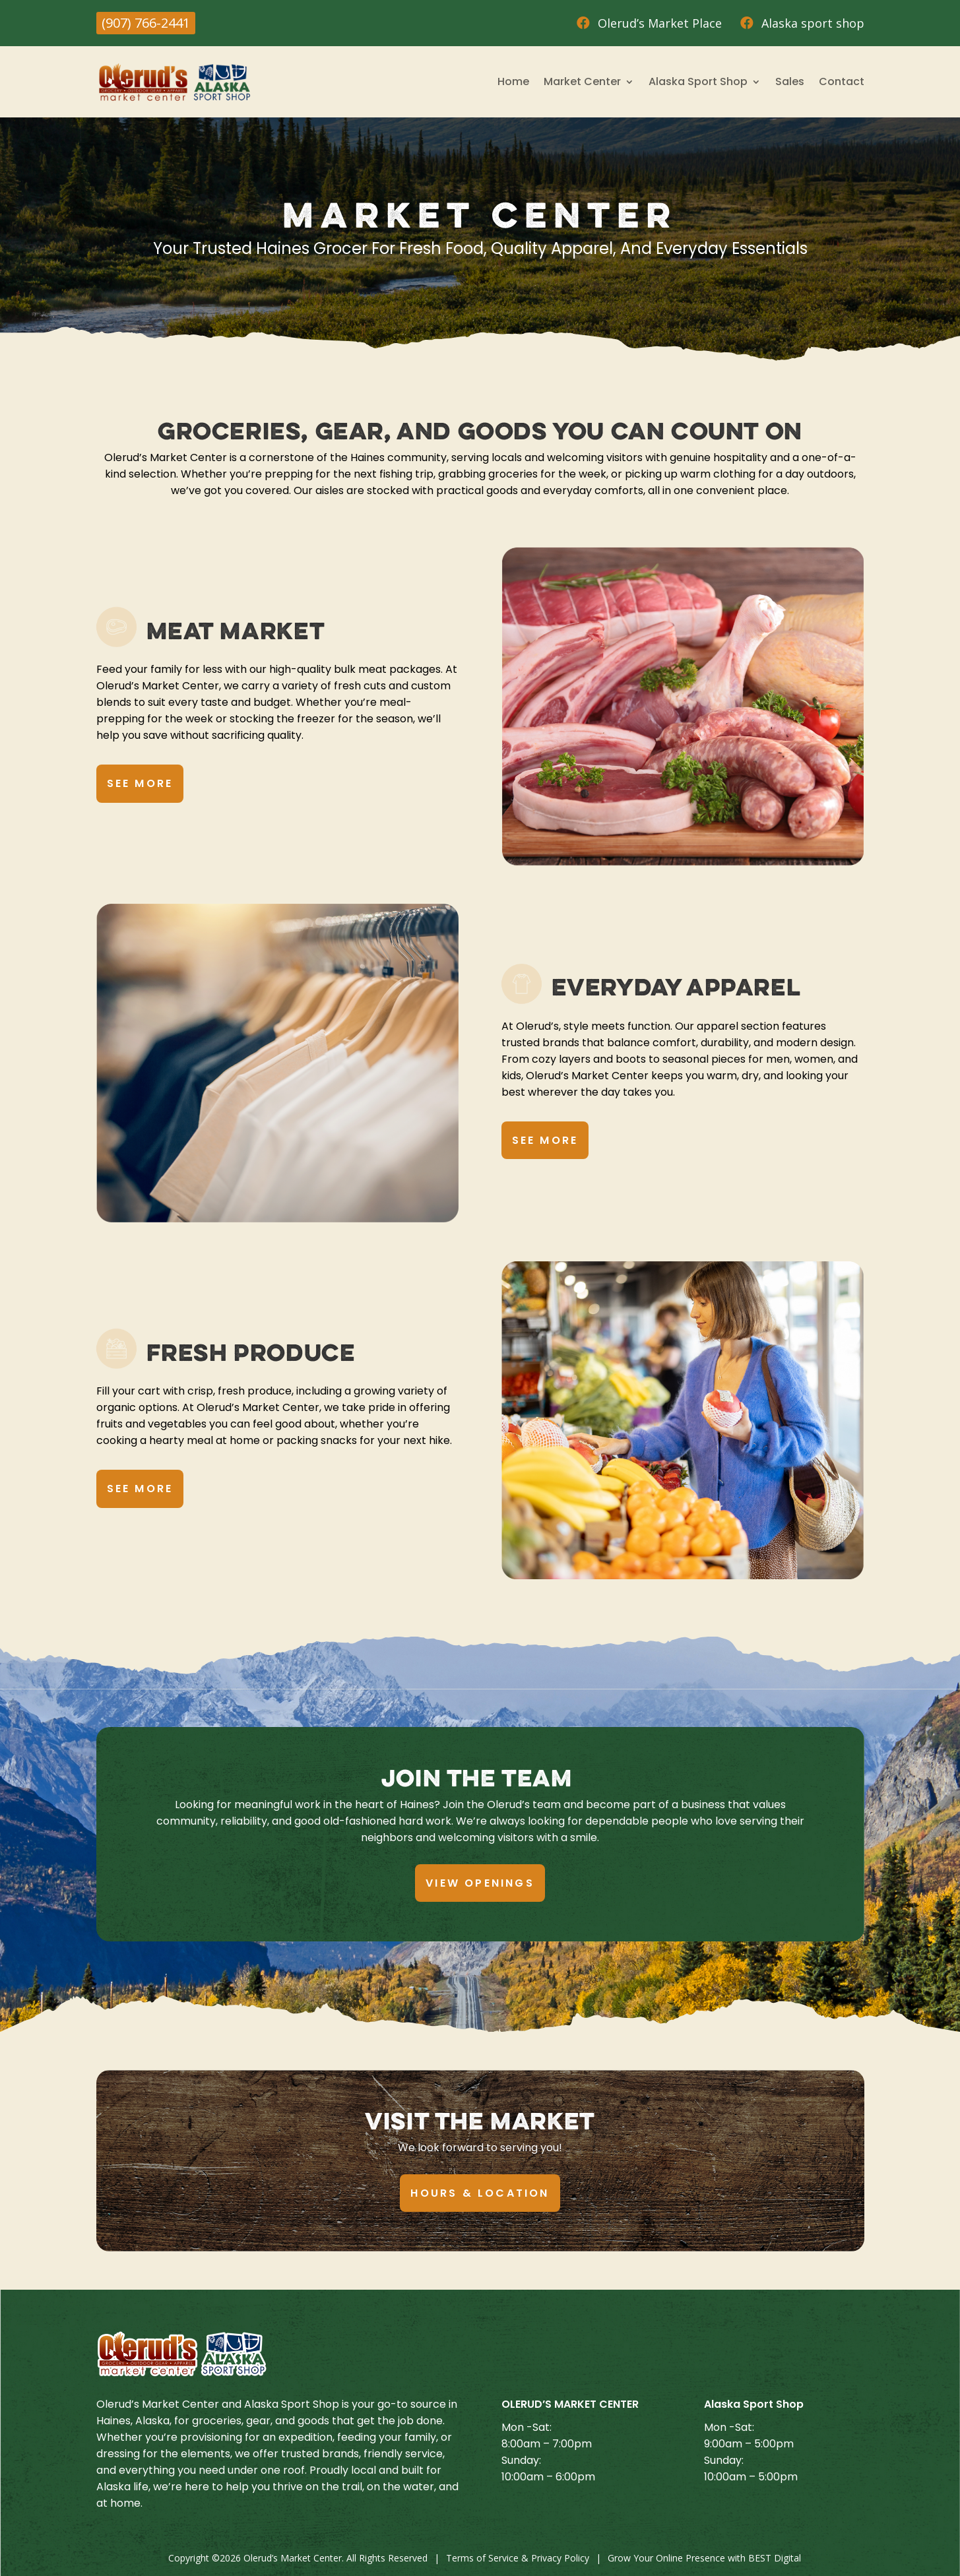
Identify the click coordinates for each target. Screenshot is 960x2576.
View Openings (480, 1883)
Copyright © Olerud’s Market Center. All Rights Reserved (298, 2558)
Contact (841, 81)
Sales (789, 81)
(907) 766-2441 (146, 23)
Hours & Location (479, 2193)
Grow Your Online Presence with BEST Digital (704, 2558)
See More (140, 783)
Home (513, 81)
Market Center (582, 81)
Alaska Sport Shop (698, 81)
